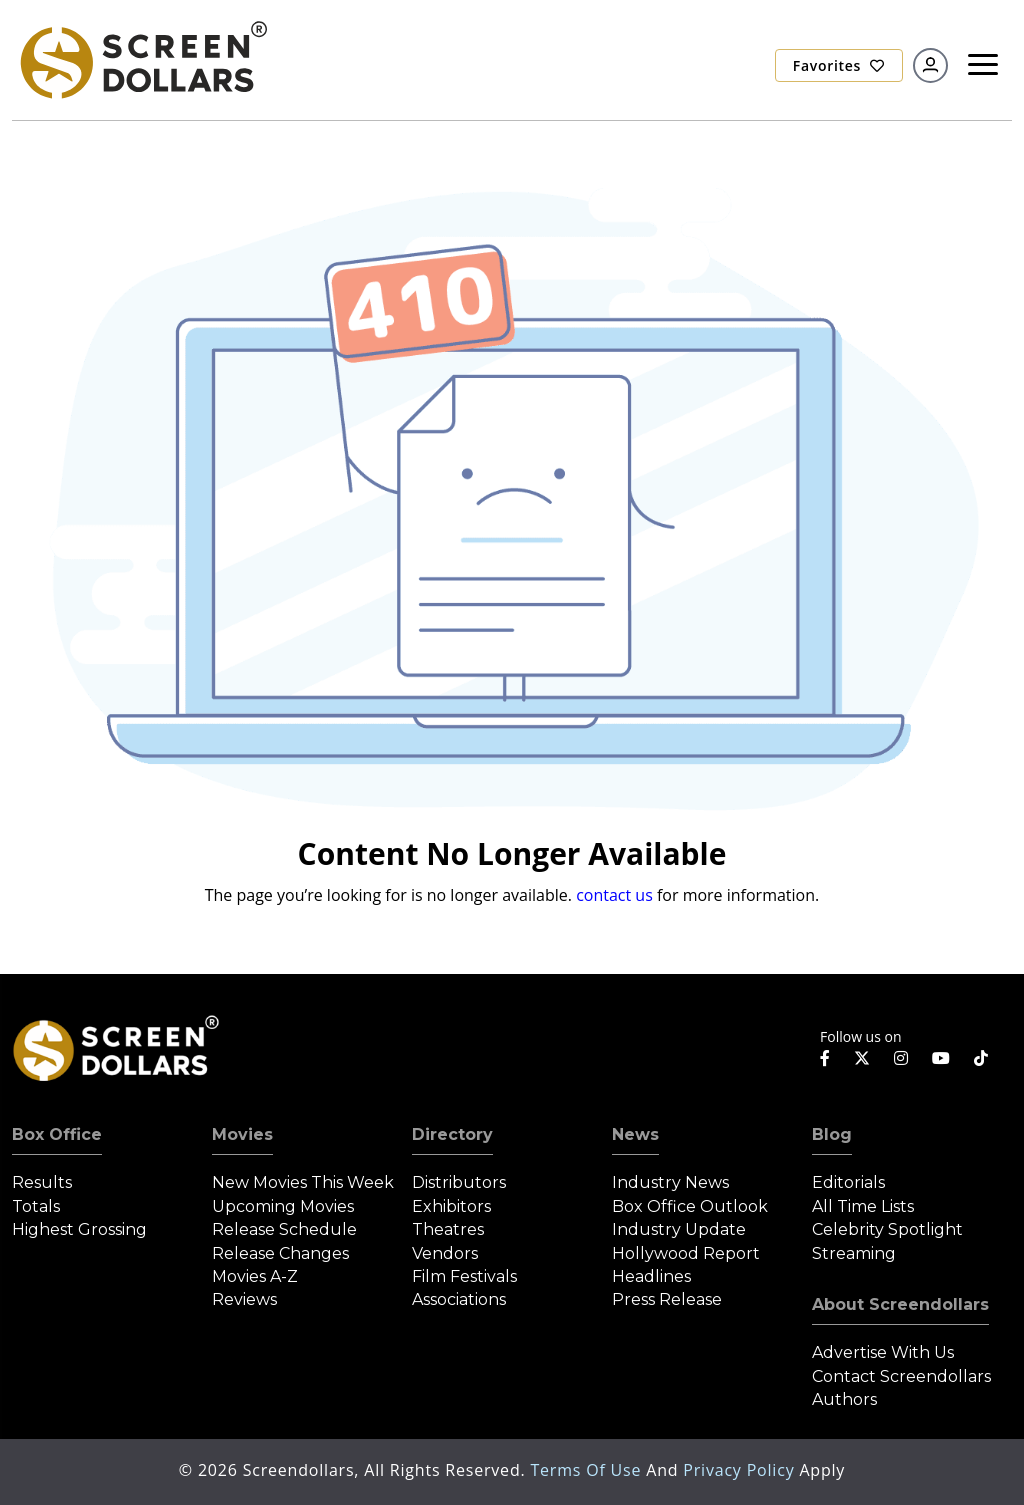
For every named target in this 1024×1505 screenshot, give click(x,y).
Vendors (445, 1253)
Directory (452, 1134)
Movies (242, 1134)
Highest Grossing (79, 1229)
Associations (459, 1299)
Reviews (244, 1299)
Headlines (651, 1276)
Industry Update (679, 1229)
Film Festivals (464, 1276)
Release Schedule (284, 1229)
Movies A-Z (255, 1276)
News (635, 1134)
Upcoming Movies (283, 1206)
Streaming (854, 1253)
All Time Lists (863, 1206)
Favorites (839, 65)
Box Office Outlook (690, 1206)
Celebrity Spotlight (887, 1229)
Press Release (667, 1299)
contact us (614, 895)
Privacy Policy (741, 1470)
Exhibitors (451, 1206)
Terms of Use (588, 1470)
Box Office (57, 1134)
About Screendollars (900, 1304)
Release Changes (280, 1253)
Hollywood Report (686, 1253)
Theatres (448, 1229)
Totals (36, 1206)
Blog (832, 1134)
